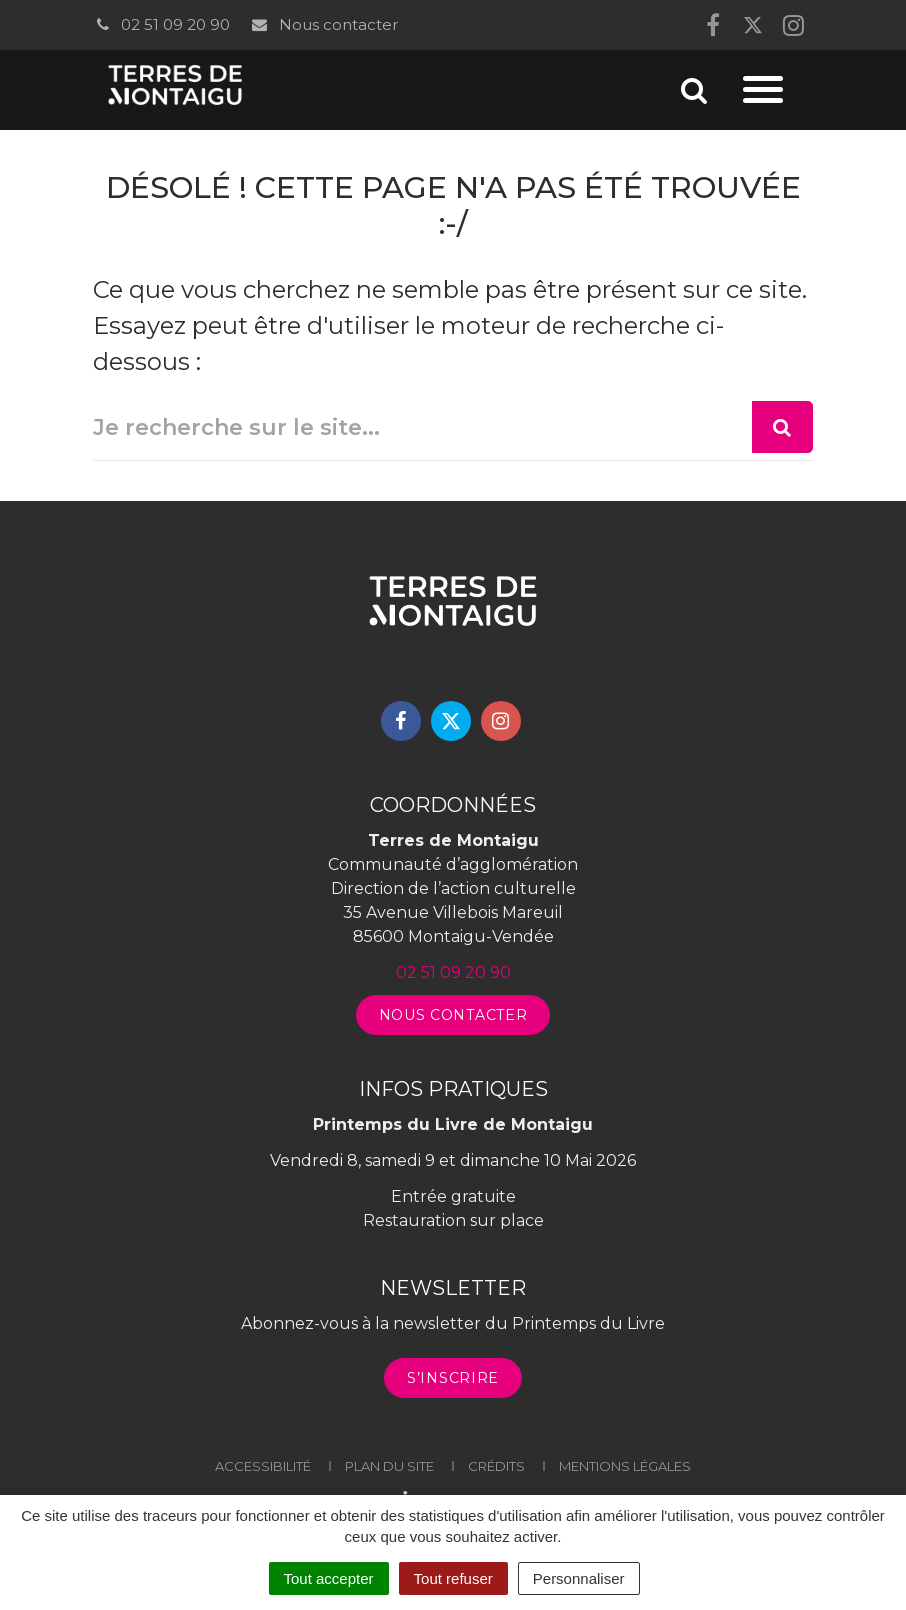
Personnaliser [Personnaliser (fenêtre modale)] (579, 1578)
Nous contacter (323, 24)
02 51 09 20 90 (161, 24)
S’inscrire (453, 1378)
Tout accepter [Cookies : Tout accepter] (329, 1578)
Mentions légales (625, 1466)
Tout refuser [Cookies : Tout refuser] (453, 1578)
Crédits (496, 1466)
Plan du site (389, 1466)
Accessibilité (263, 1466)
